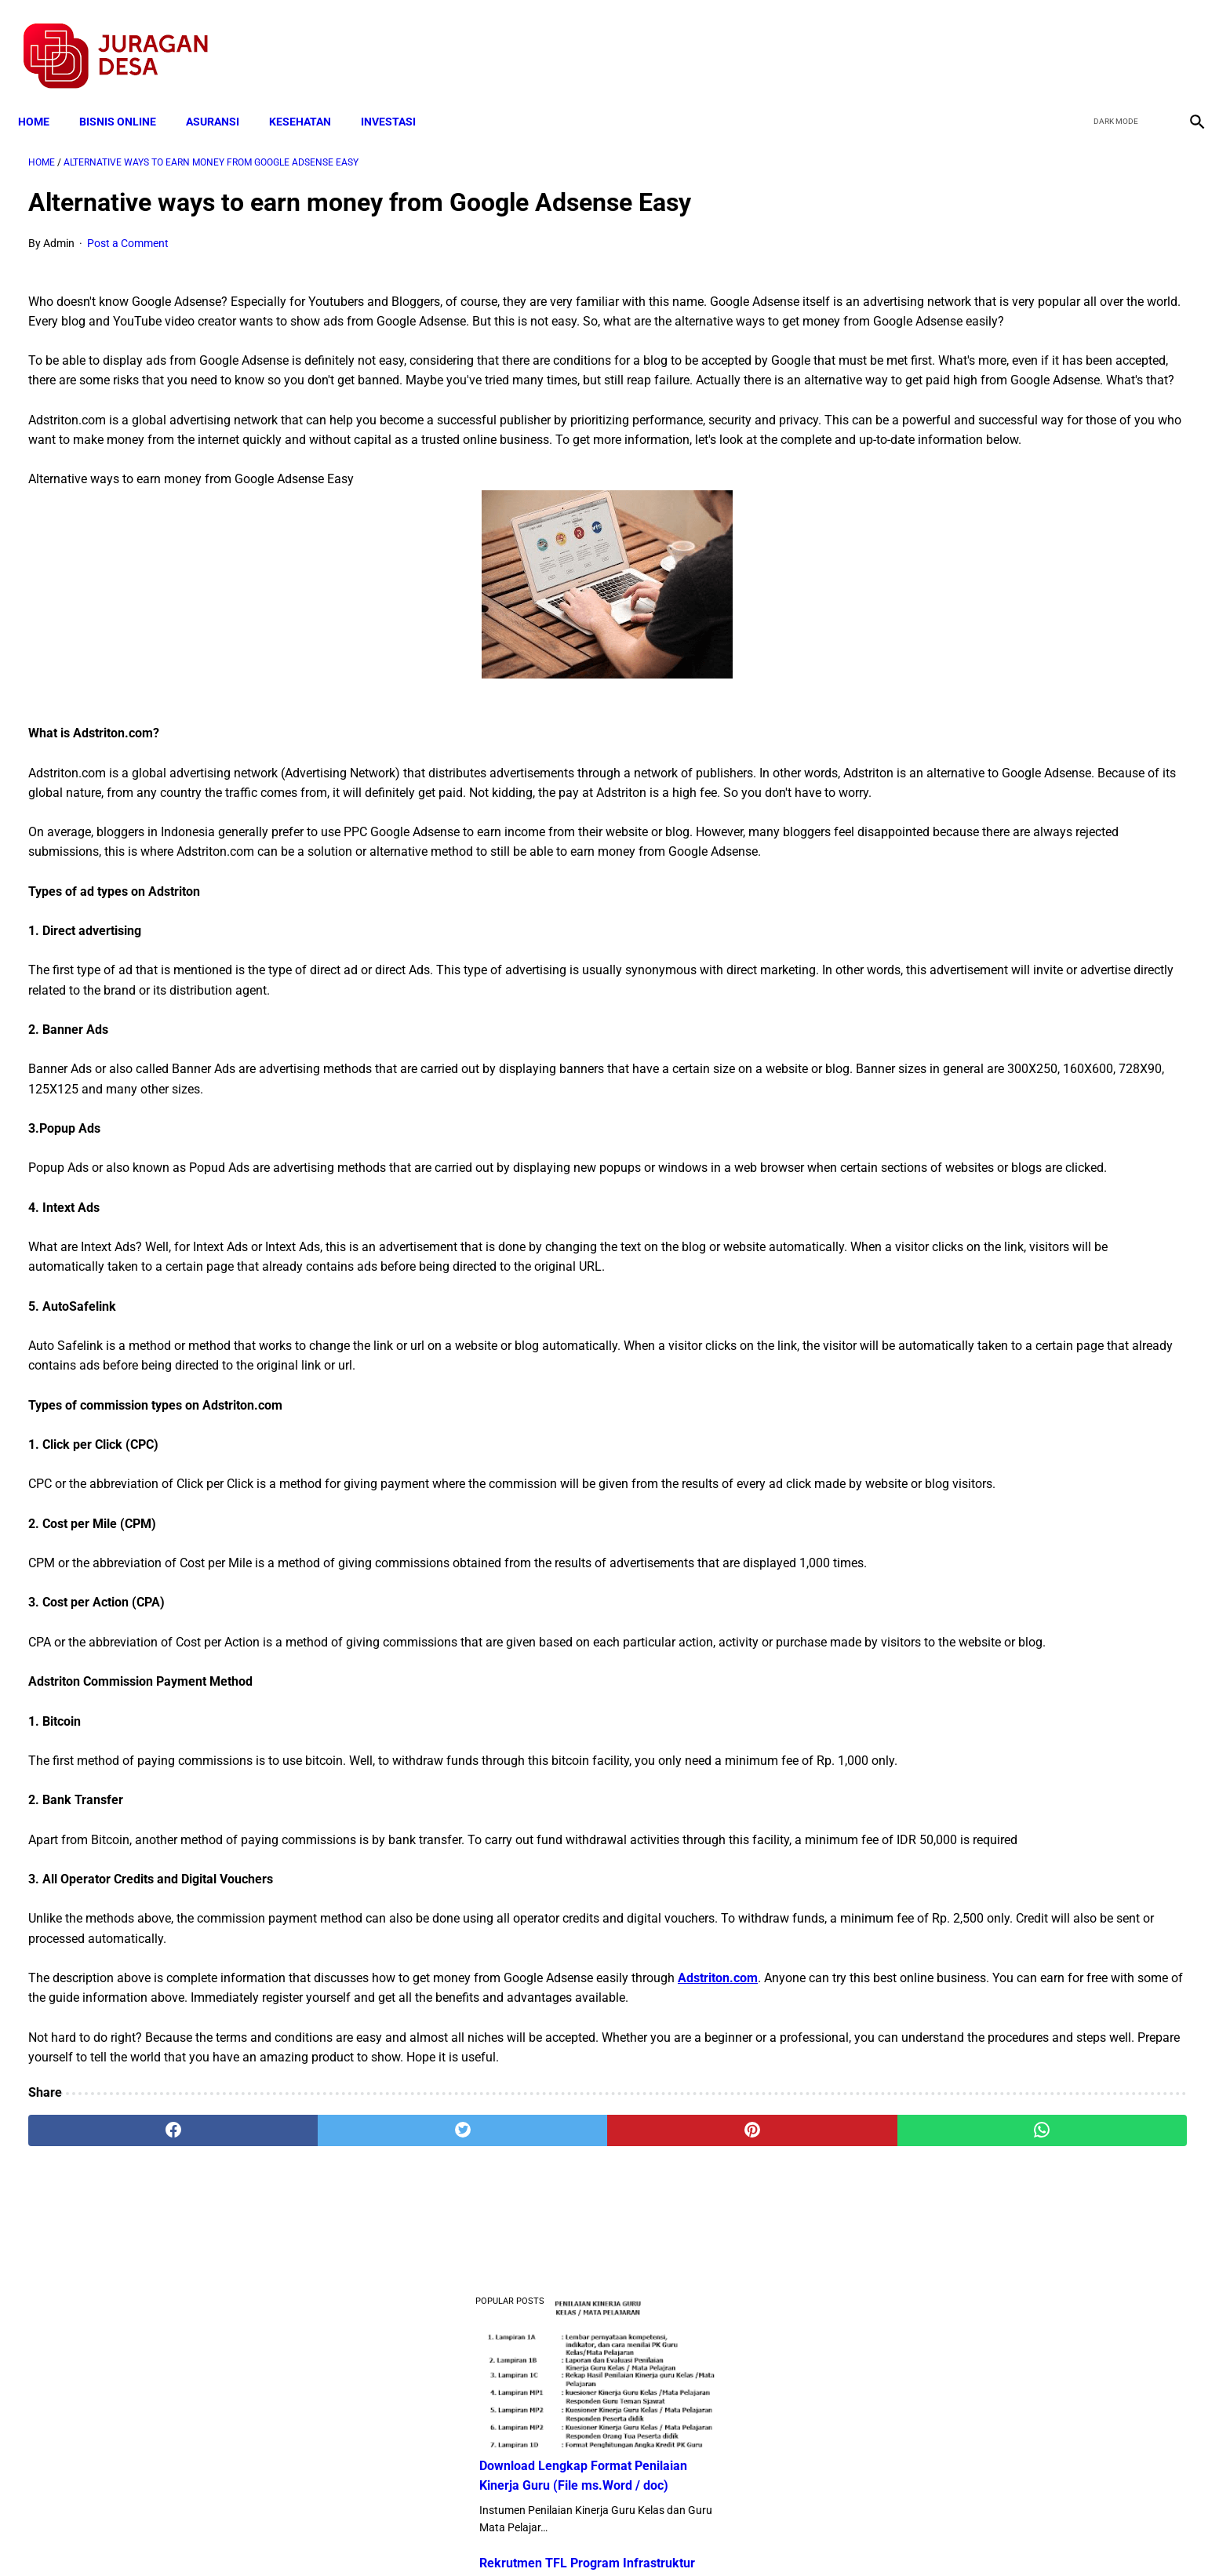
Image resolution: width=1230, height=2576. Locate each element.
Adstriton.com (718, 2199)
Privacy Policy (532, 2536)
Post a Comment (128, 228)
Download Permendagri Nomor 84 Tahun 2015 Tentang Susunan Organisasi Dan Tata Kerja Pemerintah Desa (1035, 903)
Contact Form (736, 2536)
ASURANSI (222, 95)
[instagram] (1185, 40)
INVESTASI (398, 95)
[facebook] (1074, 40)
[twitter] (1111, 40)
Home (44, 95)
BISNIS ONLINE (127, 95)
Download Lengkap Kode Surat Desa (1023, 806)
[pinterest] (523, 2392)
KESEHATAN (310, 95)
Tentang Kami (819, 2536)
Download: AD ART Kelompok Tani (1017, 745)
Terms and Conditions (429, 2536)
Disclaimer (606, 2536)
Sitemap (667, 2536)
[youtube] (1148, 40)
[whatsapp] (721, 2392)
